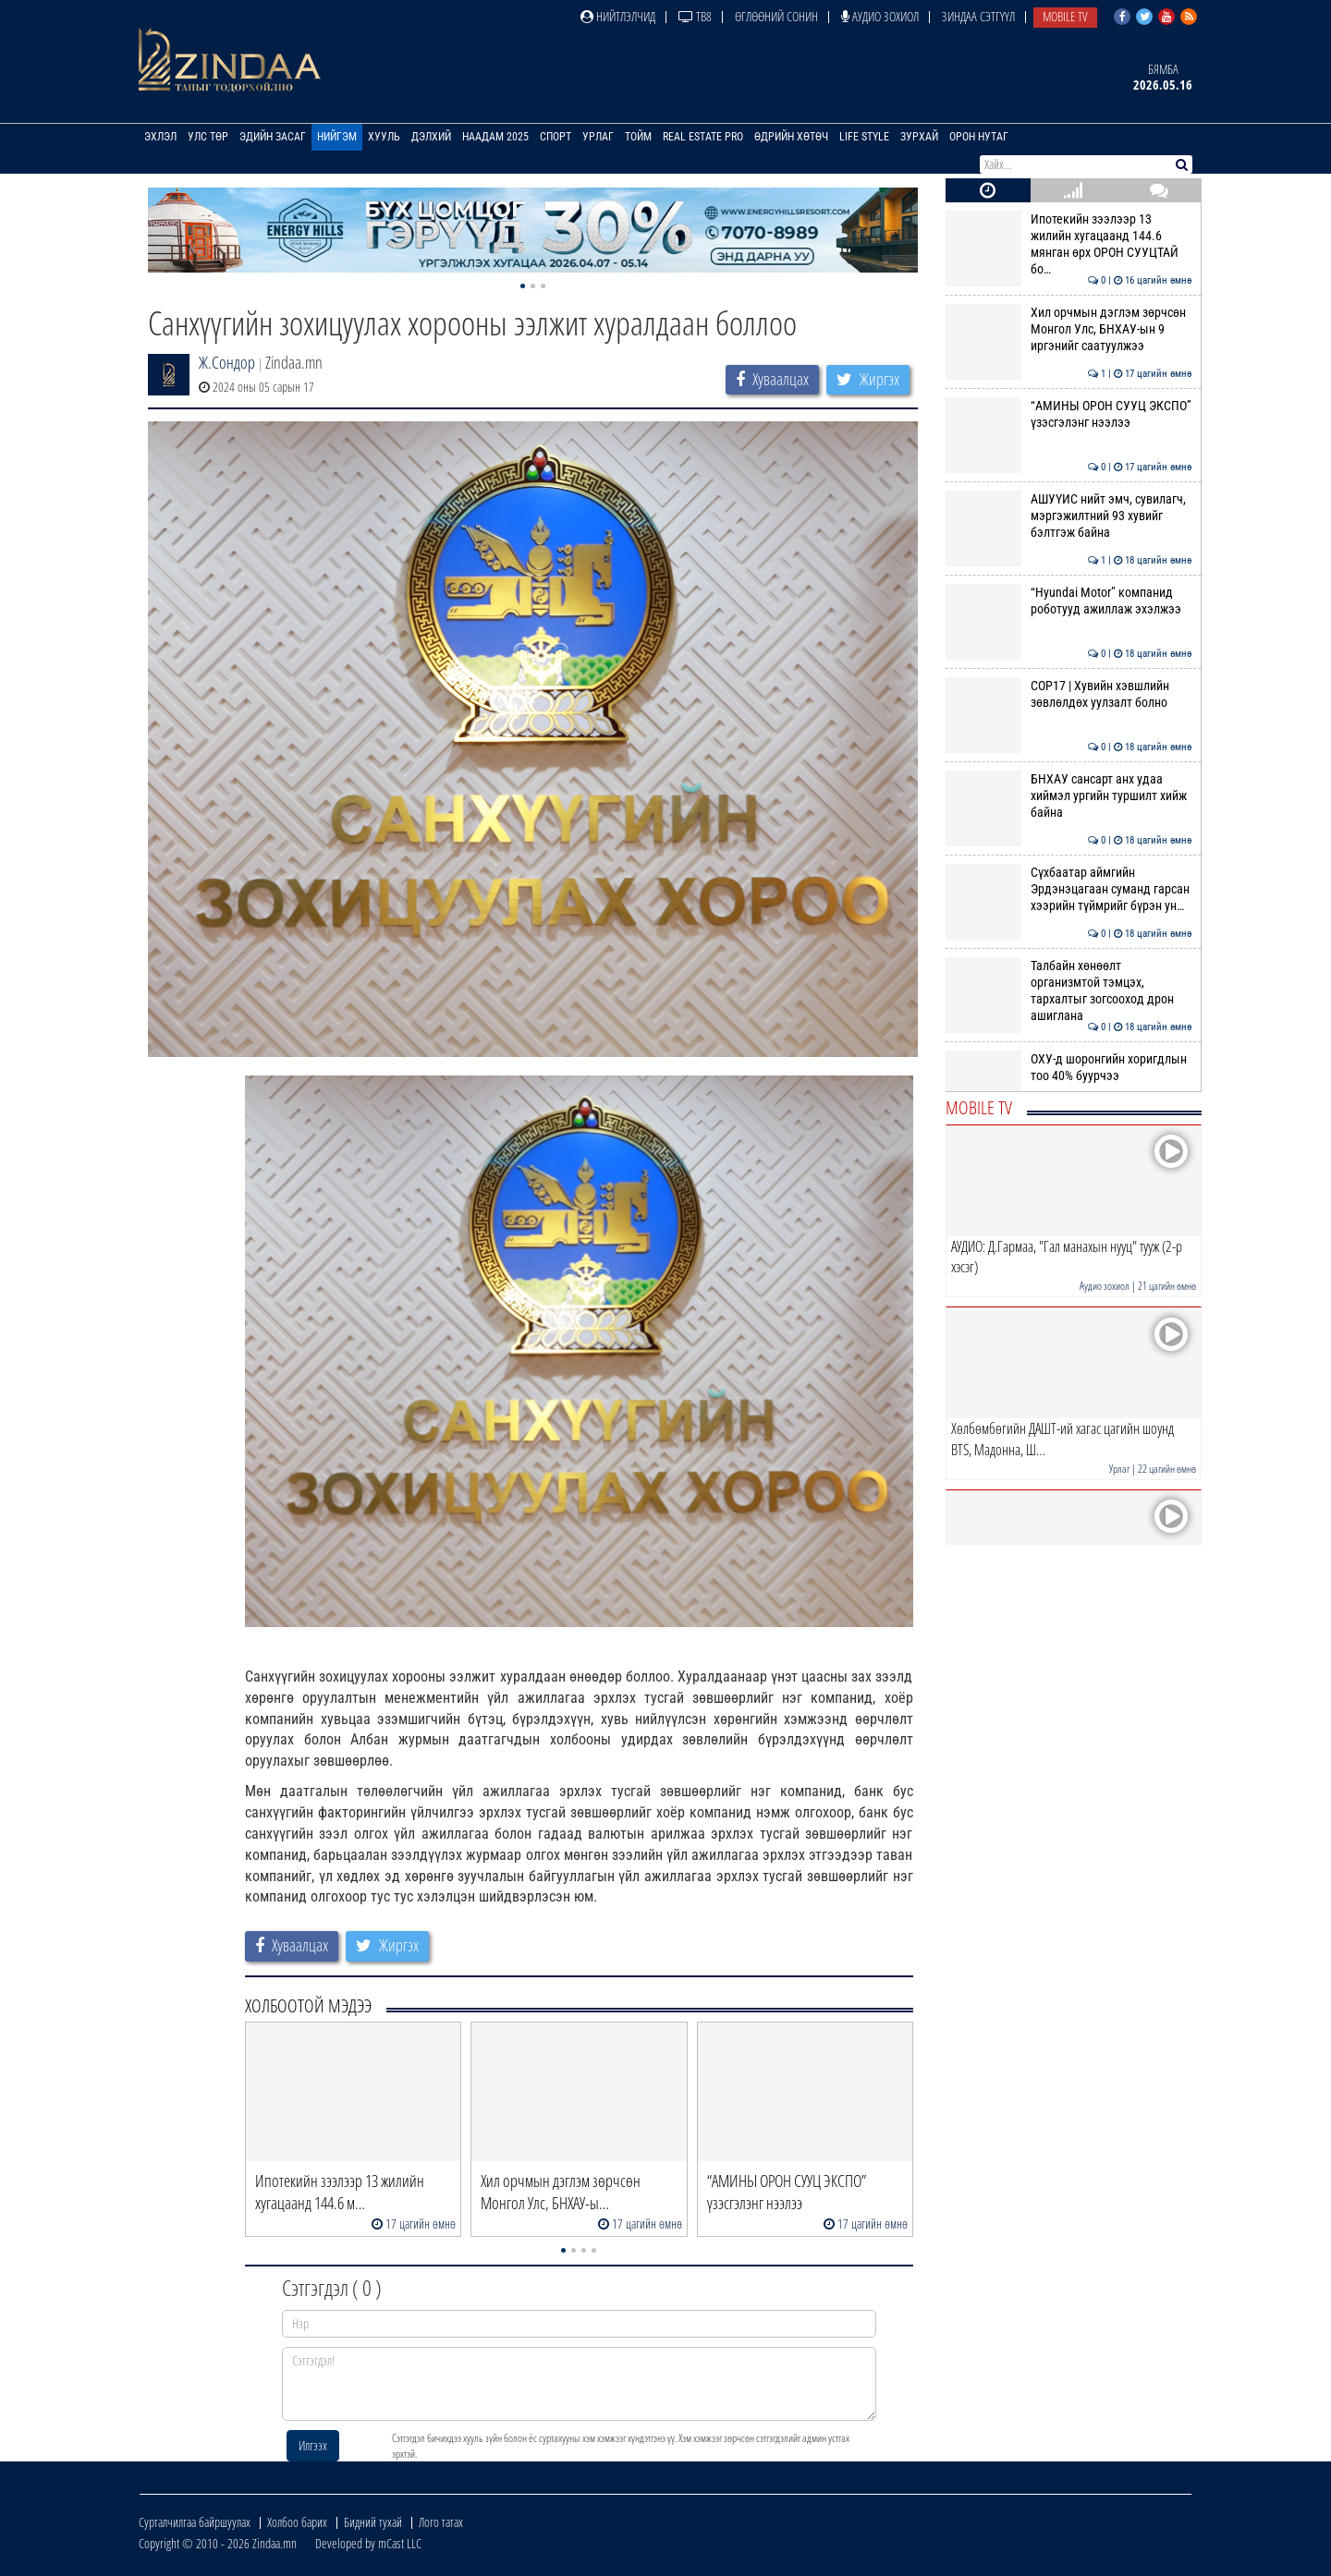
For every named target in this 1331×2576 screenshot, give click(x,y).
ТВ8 (695, 16)
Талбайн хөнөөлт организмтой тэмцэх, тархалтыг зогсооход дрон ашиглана (1069, 991)
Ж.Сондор (227, 362)
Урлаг (598, 136)
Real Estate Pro (703, 136)
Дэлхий (431, 136)
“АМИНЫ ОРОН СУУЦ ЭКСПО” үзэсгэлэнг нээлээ (1069, 414)
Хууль (384, 136)
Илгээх (313, 2445)
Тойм (638, 136)
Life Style (864, 136)
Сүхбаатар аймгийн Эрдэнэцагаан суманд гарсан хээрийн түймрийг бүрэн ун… (1069, 889)
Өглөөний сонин (776, 16)
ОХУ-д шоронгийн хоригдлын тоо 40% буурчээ (1069, 1067)
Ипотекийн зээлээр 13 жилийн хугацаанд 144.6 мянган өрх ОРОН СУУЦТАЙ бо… (1069, 244)
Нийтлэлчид (617, 16)
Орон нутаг (978, 136)
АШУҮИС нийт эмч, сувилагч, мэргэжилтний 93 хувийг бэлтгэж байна (1069, 516)
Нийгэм (337, 136)
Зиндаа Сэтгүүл (978, 16)
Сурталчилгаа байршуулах (194, 2522)
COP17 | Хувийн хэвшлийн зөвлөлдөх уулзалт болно (1069, 694)
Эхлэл (160, 136)
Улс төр (208, 136)
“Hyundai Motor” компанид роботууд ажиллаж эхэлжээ (1069, 600)
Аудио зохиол (880, 16)
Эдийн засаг (272, 136)
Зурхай (919, 136)
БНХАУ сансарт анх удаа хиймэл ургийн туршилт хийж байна (1069, 796)
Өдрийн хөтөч (791, 136)
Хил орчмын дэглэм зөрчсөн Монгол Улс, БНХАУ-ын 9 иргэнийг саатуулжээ (1069, 329)
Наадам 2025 (495, 136)
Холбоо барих (297, 2522)
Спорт (555, 136)
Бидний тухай (373, 2522)
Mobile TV (1065, 16)
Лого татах (441, 2522)
